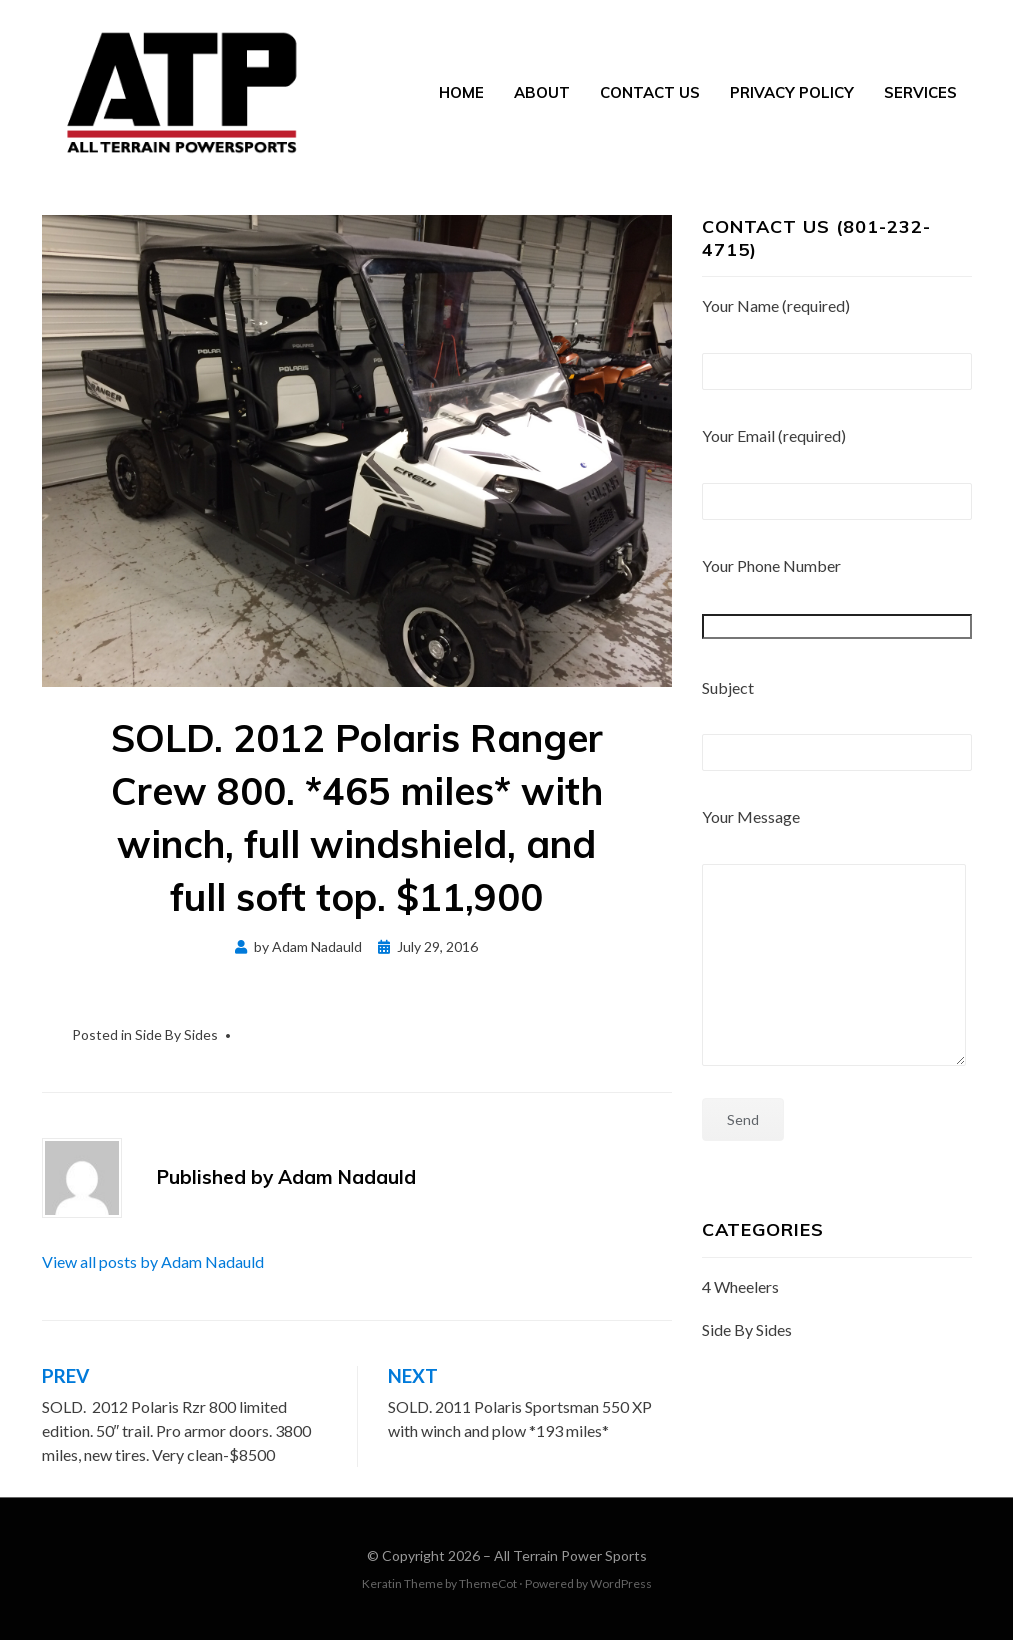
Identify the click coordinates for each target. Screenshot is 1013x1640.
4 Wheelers (740, 1286)
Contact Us (650, 92)
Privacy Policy (792, 92)
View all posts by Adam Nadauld (153, 1261)
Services (920, 92)
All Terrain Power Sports (570, 1555)
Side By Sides (176, 1034)
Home (461, 92)
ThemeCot (488, 1583)
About (542, 92)
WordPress (621, 1583)
